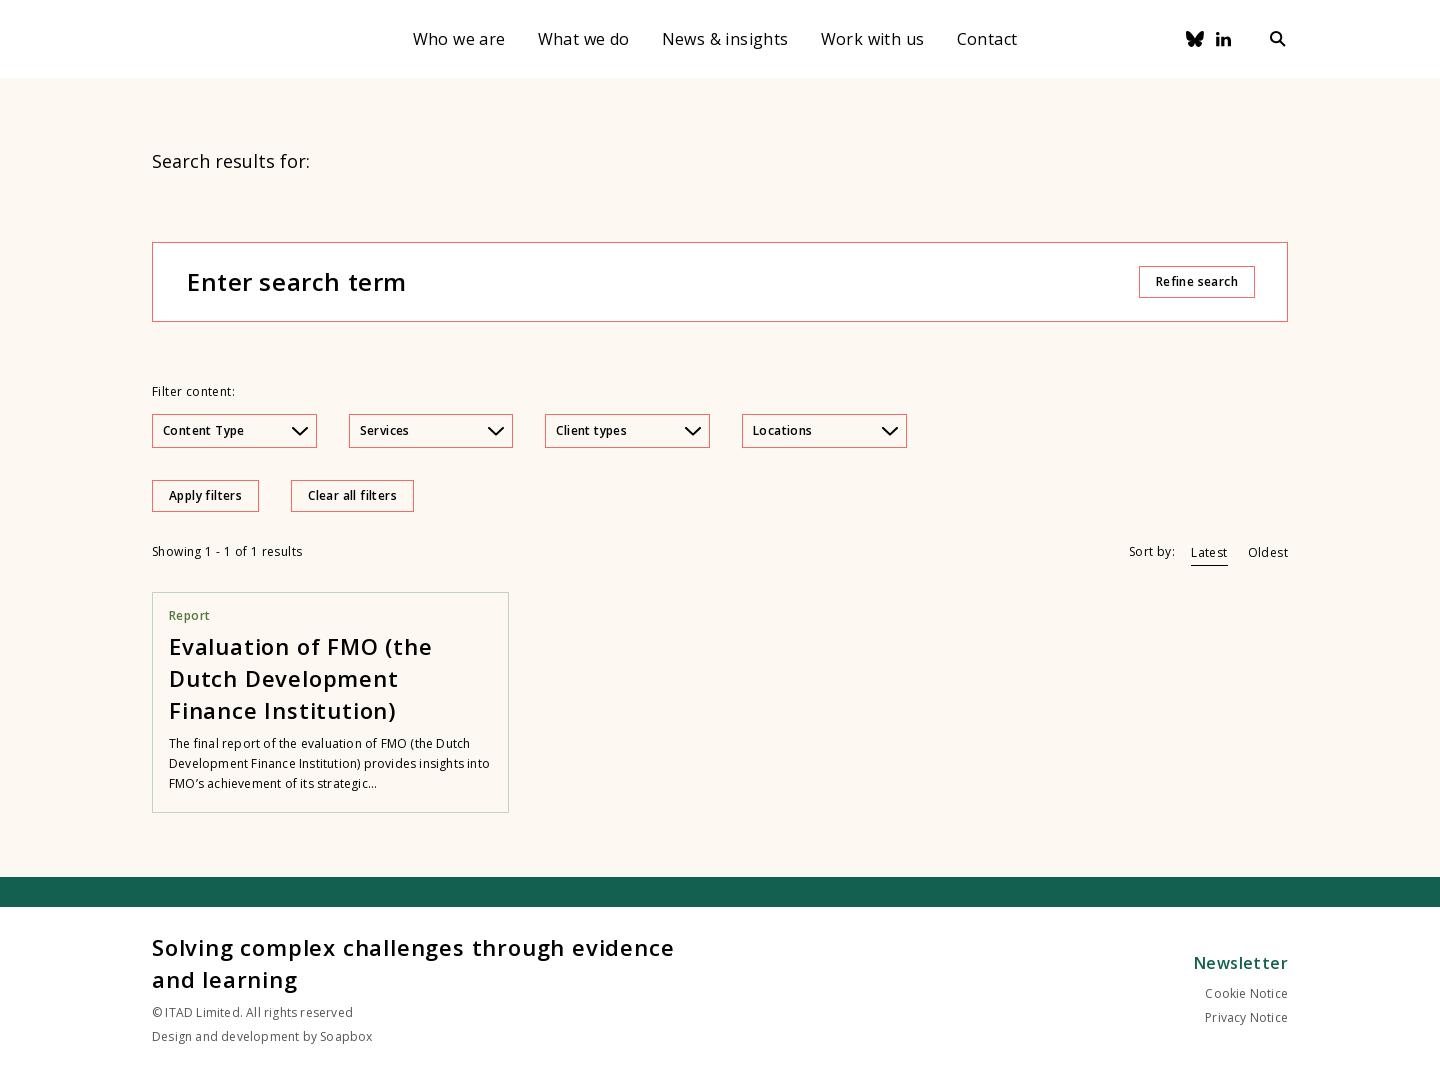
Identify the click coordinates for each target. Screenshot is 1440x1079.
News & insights (725, 39)
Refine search (1197, 281)
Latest (1209, 552)
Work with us (873, 39)
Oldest (1268, 552)
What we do (584, 39)
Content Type (235, 430)
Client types (628, 430)
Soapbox (346, 1036)
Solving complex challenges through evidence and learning (413, 963)
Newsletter (1241, 963)
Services (432, 430)
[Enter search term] (662, 282)
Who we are (459, 39)
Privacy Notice (1246, 1017)
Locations (825, 430)
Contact (987, 39)
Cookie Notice (1246, 993)
